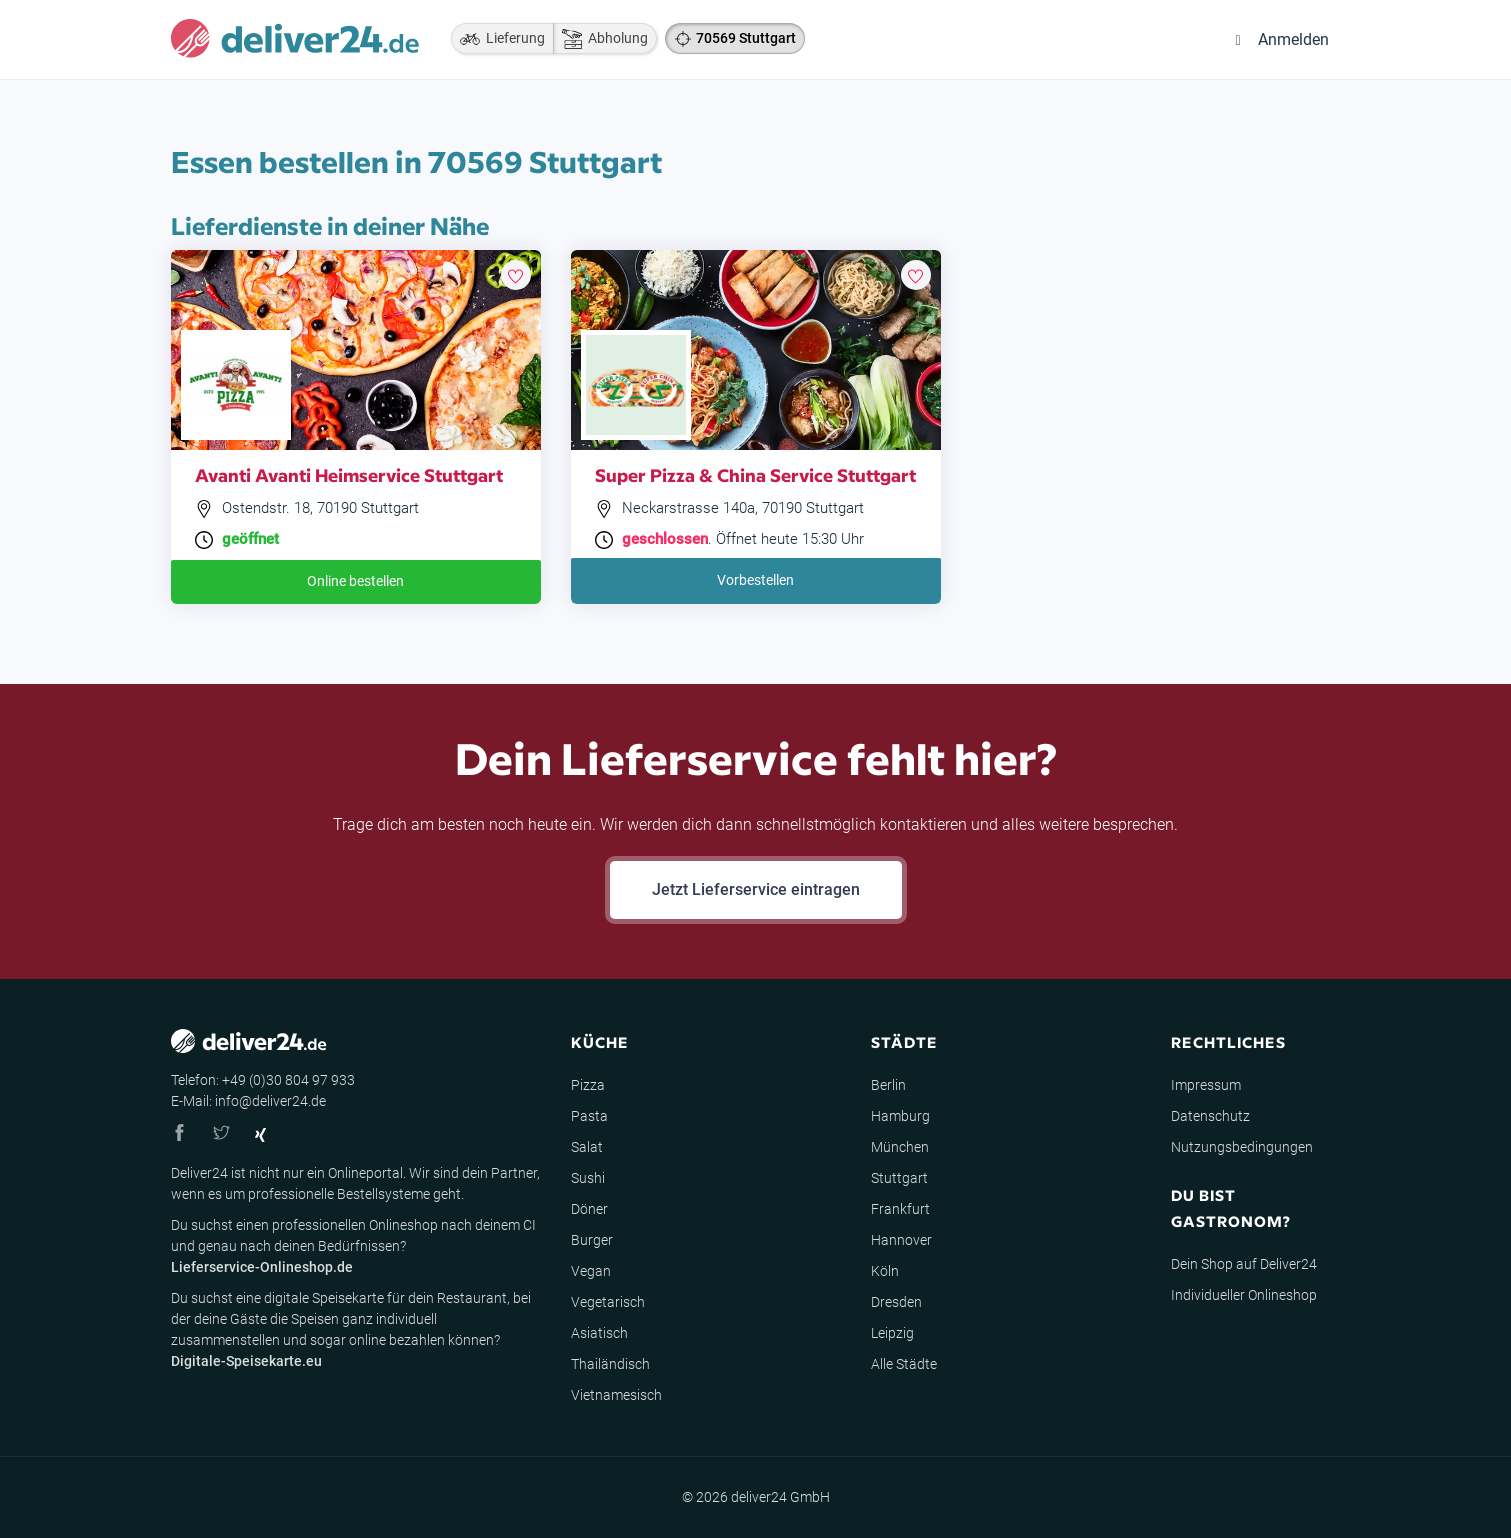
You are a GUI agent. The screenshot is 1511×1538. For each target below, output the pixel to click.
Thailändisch (610, 1364)
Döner (589, 1209)
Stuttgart (899, 1178)
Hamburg (900, 1116)
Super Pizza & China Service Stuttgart (755, 474)
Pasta (589, 1116)
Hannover (901, 1240)
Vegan (591, 1271)
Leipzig (892, 1333)
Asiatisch (599, 1333)
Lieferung (498, 39)
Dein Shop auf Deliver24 (1244, 1264)
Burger (592, 1240)
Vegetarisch (608, 1302)
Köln (885, 1271)
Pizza (588, 1085)
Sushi (588, 1178)
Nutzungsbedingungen (1242, 1147)
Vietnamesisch (616, 1395)
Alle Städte (904, 1364)
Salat (587, 1147)
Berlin (888, 1085)
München (900, 1147)
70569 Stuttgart (746, 38)
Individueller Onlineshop (1244, 1295)
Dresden (896, 1302)
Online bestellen (355, 581)
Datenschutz (1210, 1116)
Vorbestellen (755, 580)
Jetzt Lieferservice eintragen (756, 889)
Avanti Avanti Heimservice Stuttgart (349, 474)
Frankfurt (900, 1209)
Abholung (600, 39)
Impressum (1206, 1085)
